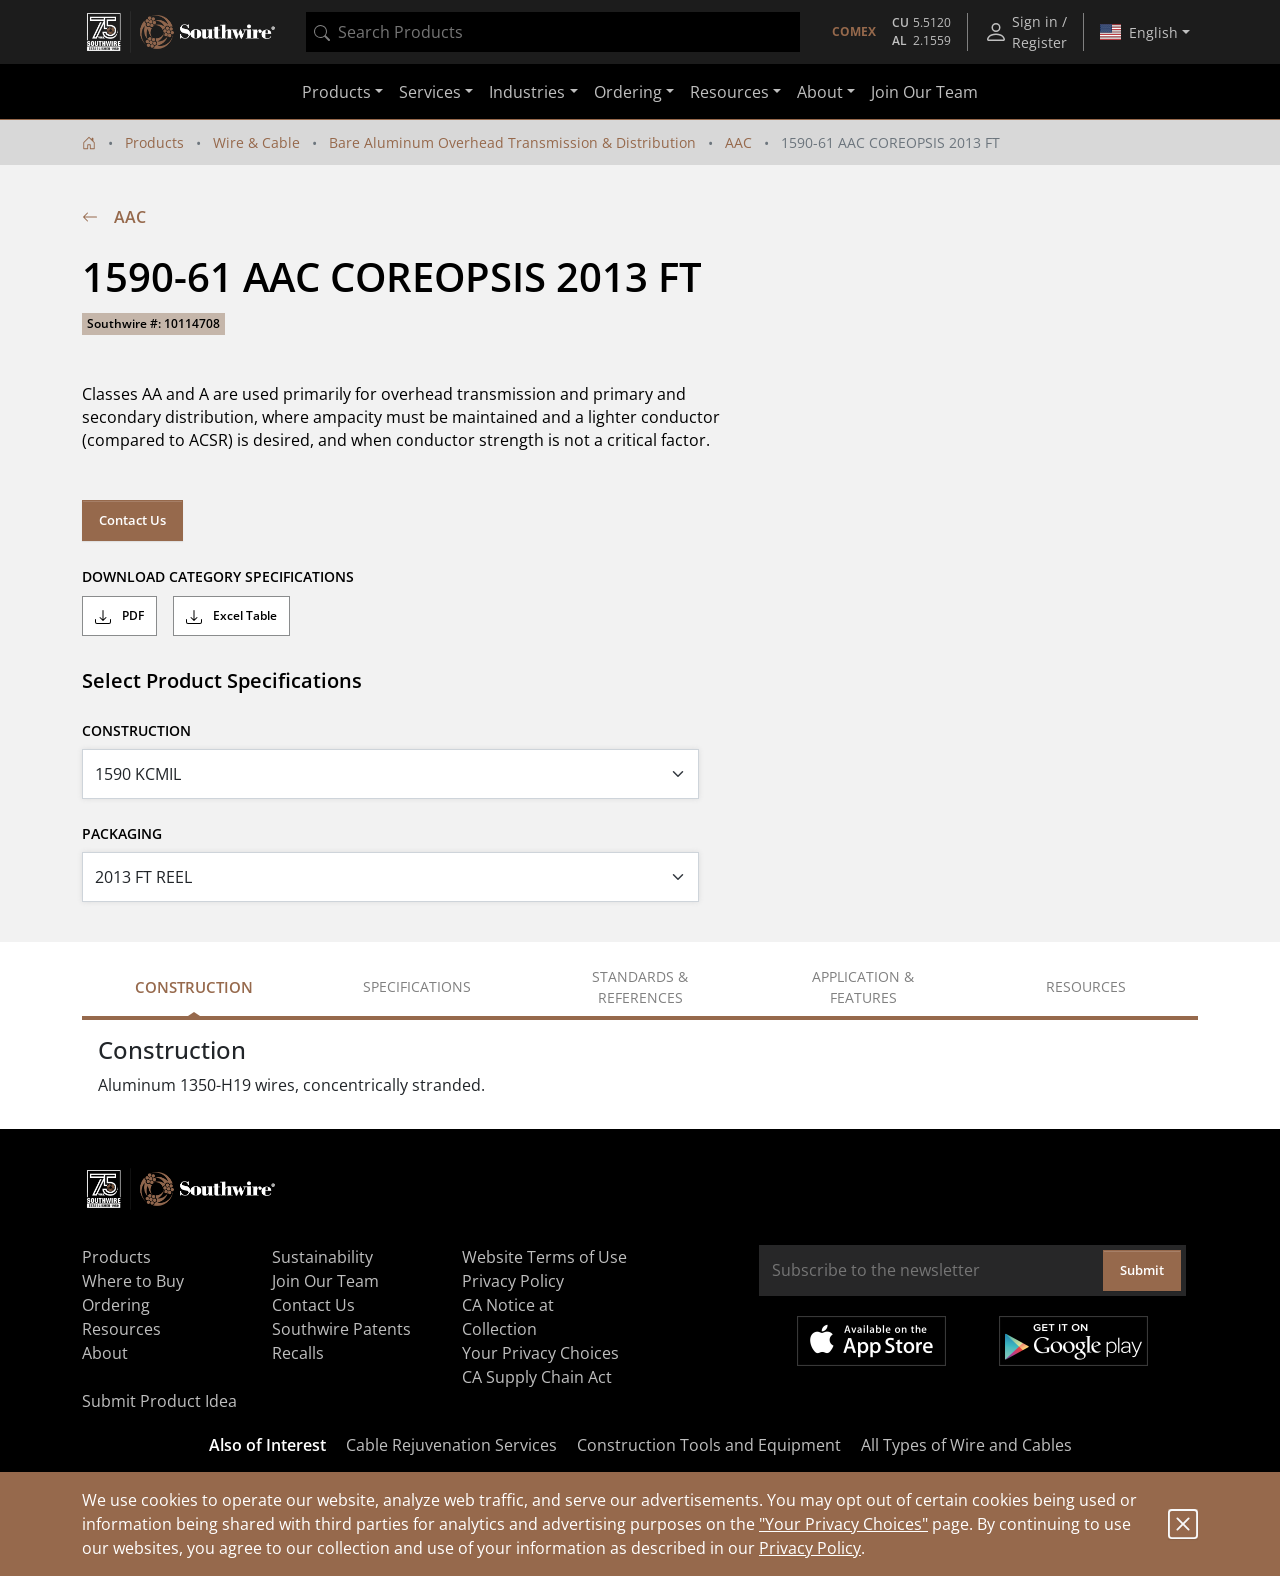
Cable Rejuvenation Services (451, 1445)
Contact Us (132, 520)
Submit (1142, 1270)
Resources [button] (729, 92)
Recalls (298, 1353)
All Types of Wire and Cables (966, 1445)
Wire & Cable (256, 142)
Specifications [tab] (417, 986)
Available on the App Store (871, 1341)
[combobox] (553, 32)
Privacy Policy (810, 1548)
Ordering (116, 1305)
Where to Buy (133, 1281)
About (105, 1353)
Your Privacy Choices (540, 1353)
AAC (738, 142)
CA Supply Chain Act (537, 1377)
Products (154, 142)
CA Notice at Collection (508, 1317)
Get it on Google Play (1073, 1341)
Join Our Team (924, 92)
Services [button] (430, 92)
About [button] (820, 92)
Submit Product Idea (159, 1401)
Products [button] (336, 92)
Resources (121, 1329)
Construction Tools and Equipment (709, 1445)
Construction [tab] (194, 987)
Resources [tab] (1086, 986)
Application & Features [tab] (863, 987)
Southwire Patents (341, 1329)
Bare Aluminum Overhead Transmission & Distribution (512, 142)
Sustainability (322, 1257)
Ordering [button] (628, 92)
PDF (119, 616)
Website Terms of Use (544, 1257)
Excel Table (231, 616)
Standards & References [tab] (640, 987)
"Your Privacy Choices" (843, 1524)
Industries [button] (527, 92)
